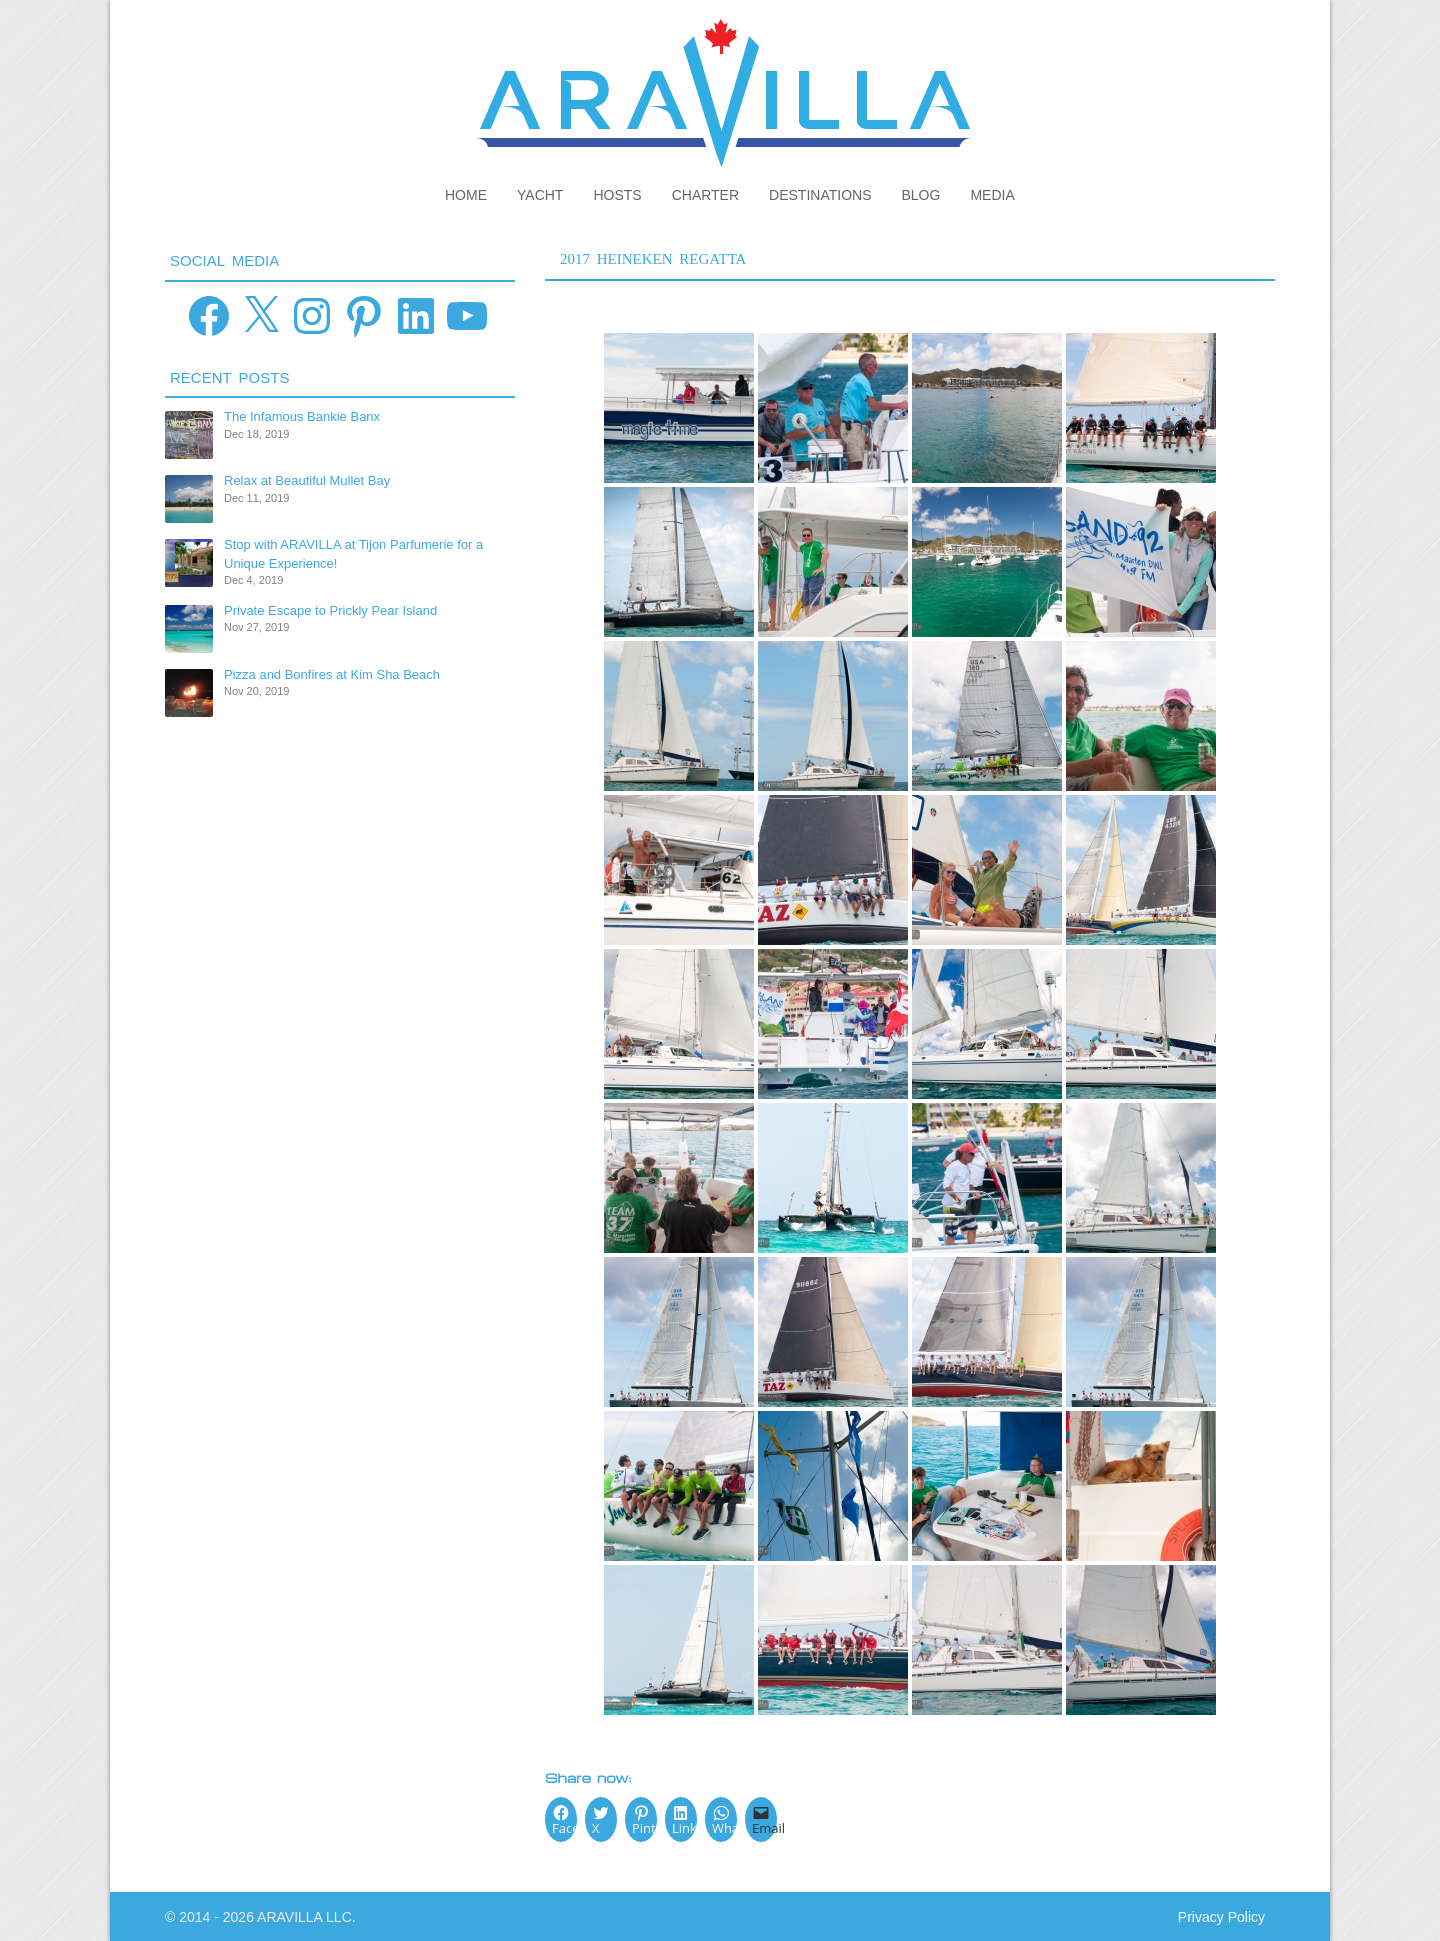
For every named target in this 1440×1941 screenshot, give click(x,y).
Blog (921, 195)
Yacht (540, 195)
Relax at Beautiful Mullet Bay (307, 480)
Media (992, 195)
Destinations (820, 195)
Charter (705, 195)
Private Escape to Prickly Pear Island (330, 610)
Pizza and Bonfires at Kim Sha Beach (332, 674)
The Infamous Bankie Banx (302, 416)
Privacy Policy (1221, 1917)
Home (466, 195)
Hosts (617, 195)
